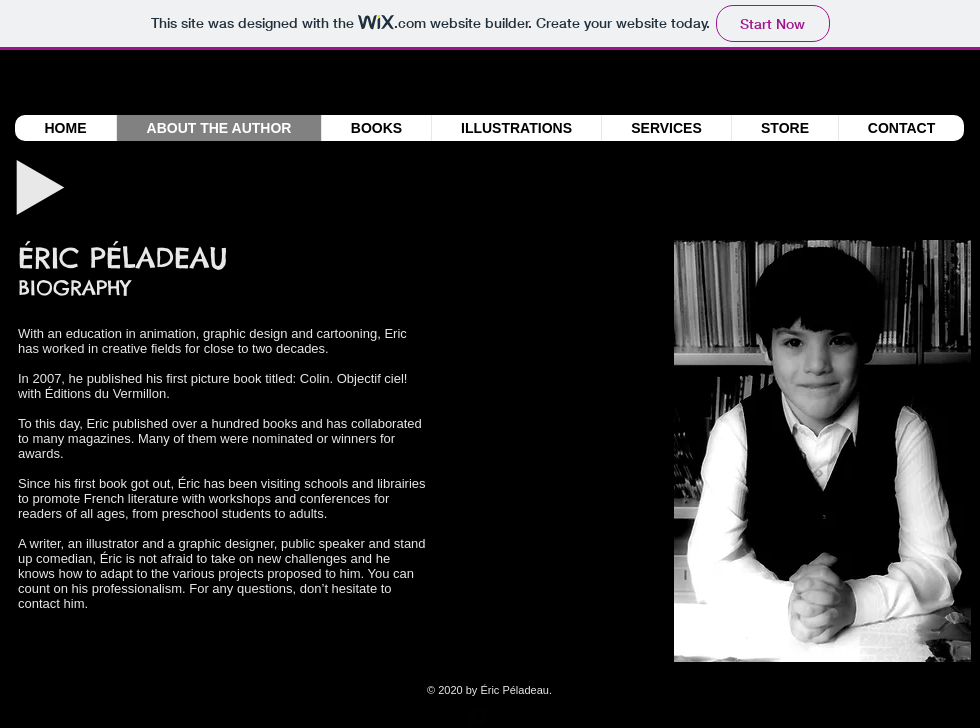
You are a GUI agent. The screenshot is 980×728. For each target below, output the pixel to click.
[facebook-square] (478, 717)
